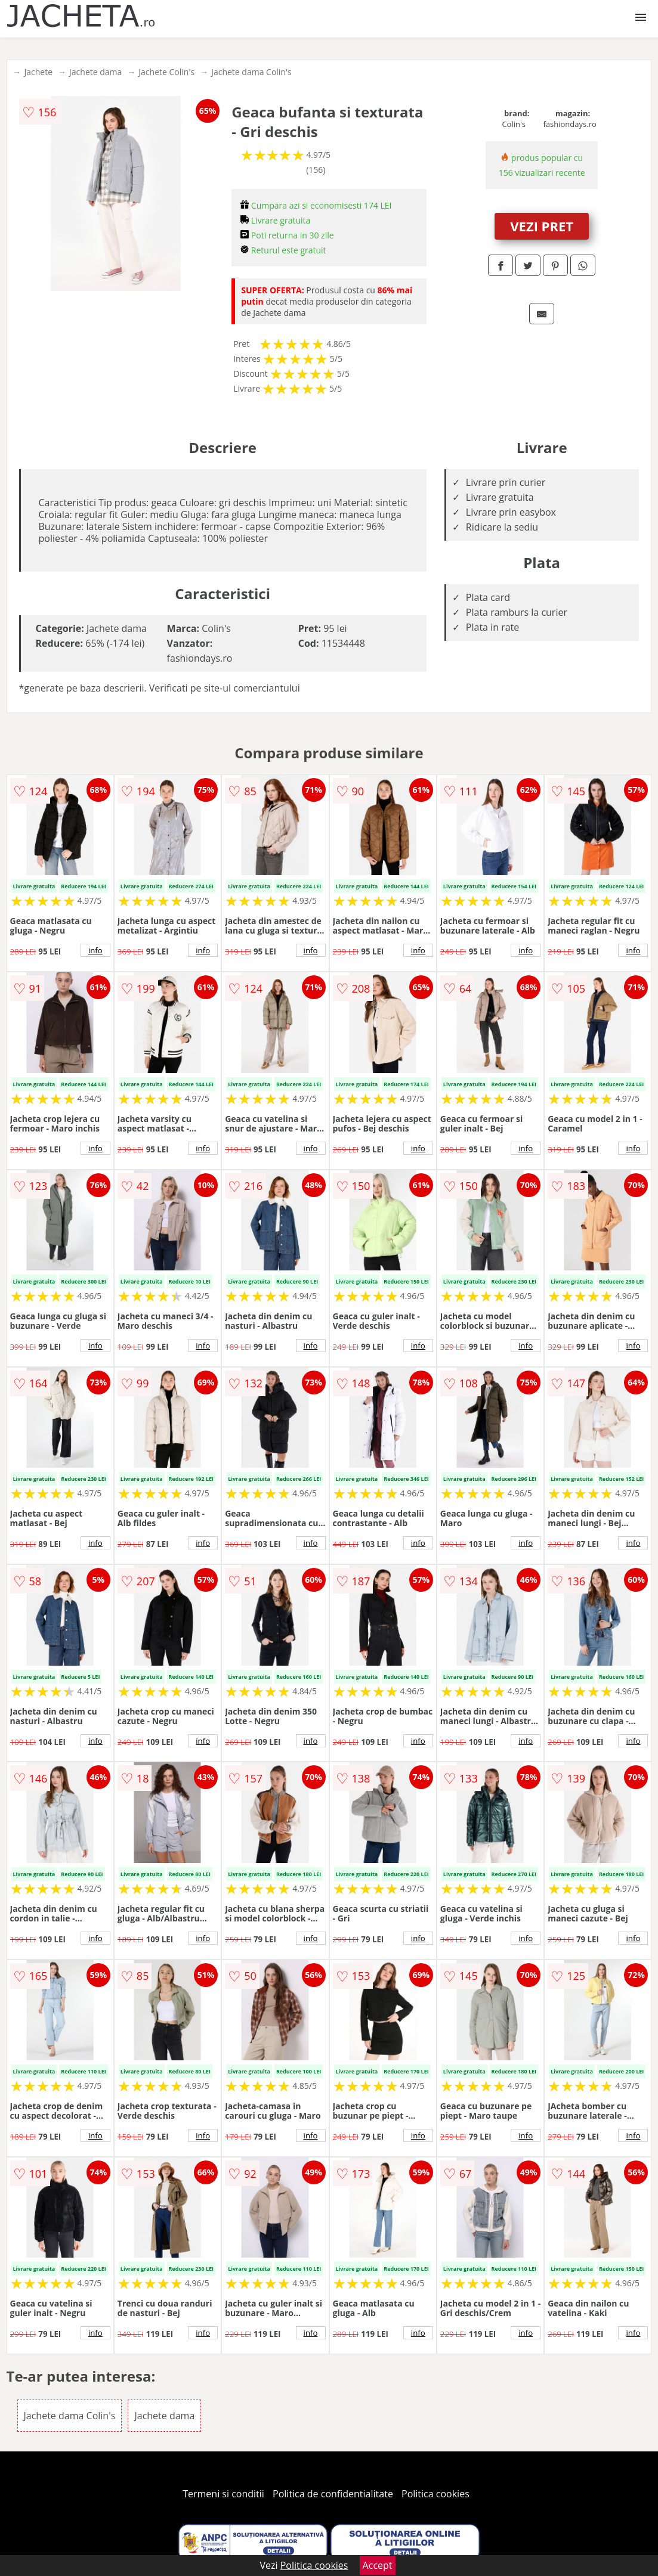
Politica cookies (435, 2493)
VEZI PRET (541, 226)
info (95, 950)
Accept (378, 2565)
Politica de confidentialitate (333, 2493)
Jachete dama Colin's (251, 72)
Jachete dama (95, 72)
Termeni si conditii (223, 2493)
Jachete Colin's (166, 72)
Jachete (38, 72)
